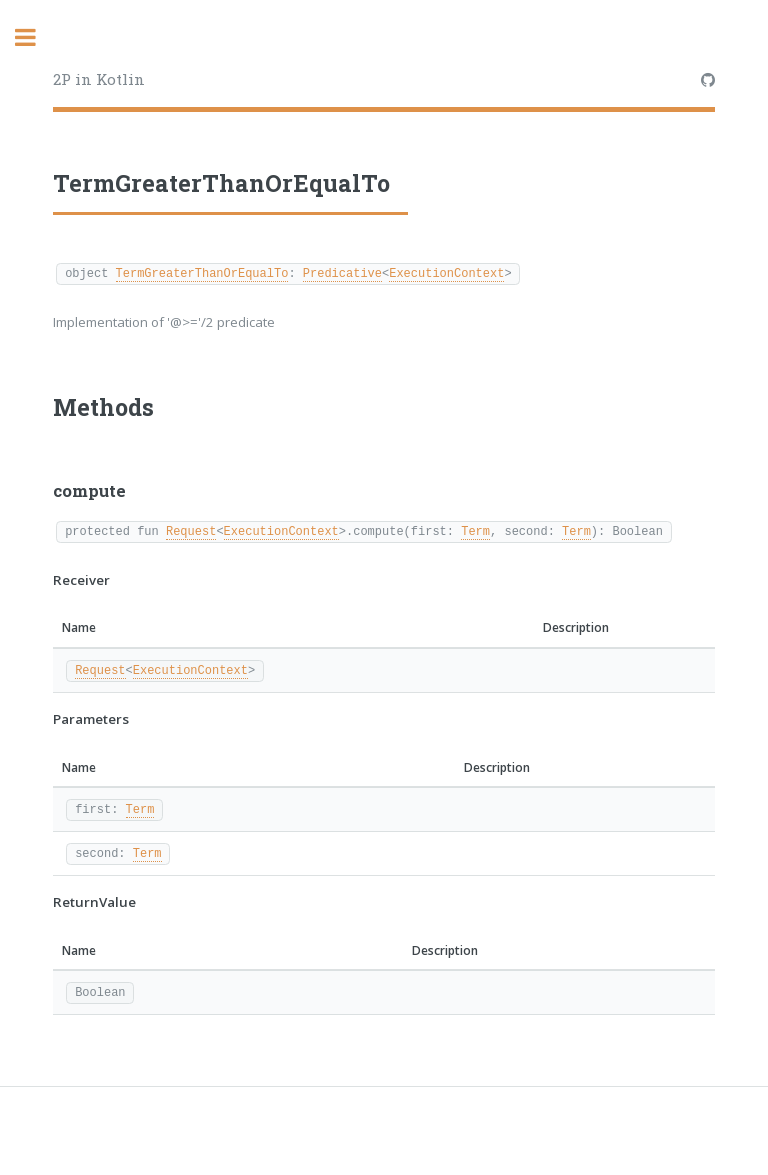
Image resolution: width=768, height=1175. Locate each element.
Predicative (342, 272)
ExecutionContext (446, 272)
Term (475, 530)
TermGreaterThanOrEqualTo (202, 272)
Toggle (36, 37)
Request (191, 530)
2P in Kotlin (99, 79)
